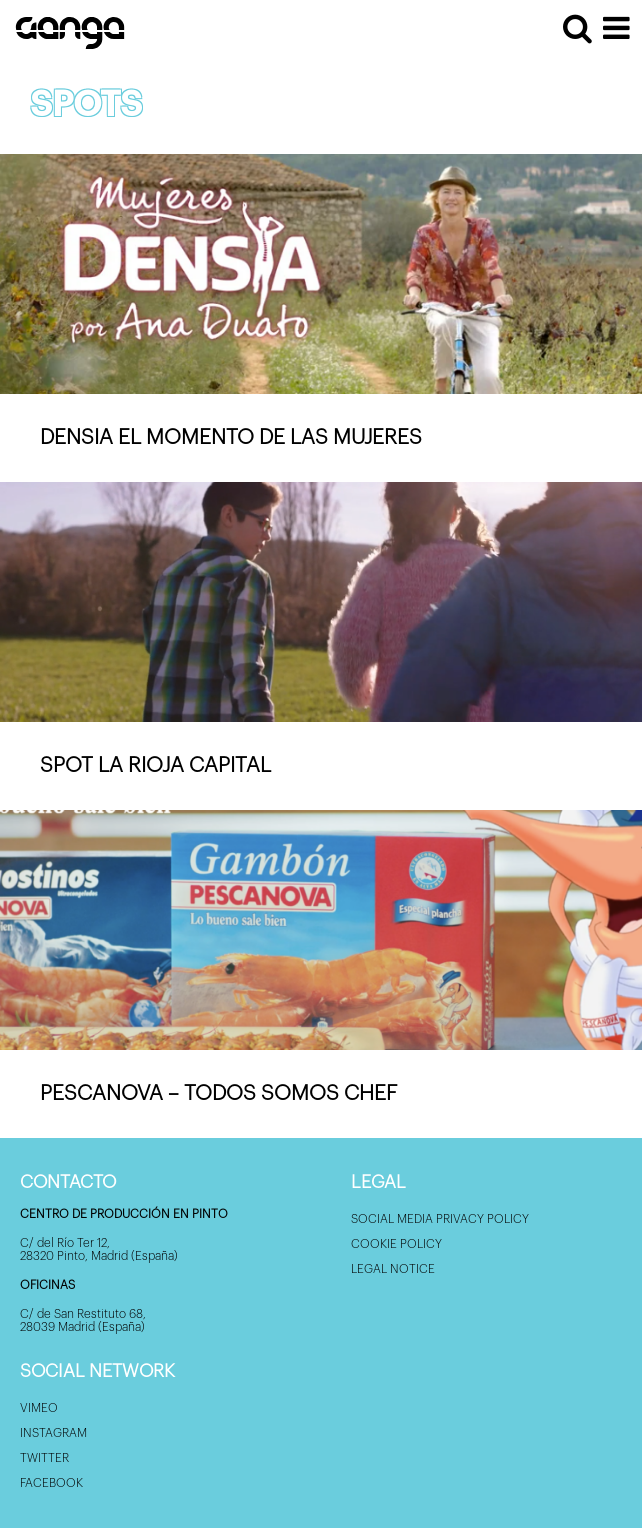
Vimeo (39, 1408)
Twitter (44, 1458)
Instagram (53, 1433)
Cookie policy (396, 1244)
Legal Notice (393, 1269)
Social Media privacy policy (440, 1219)
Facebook (51, 1483)
